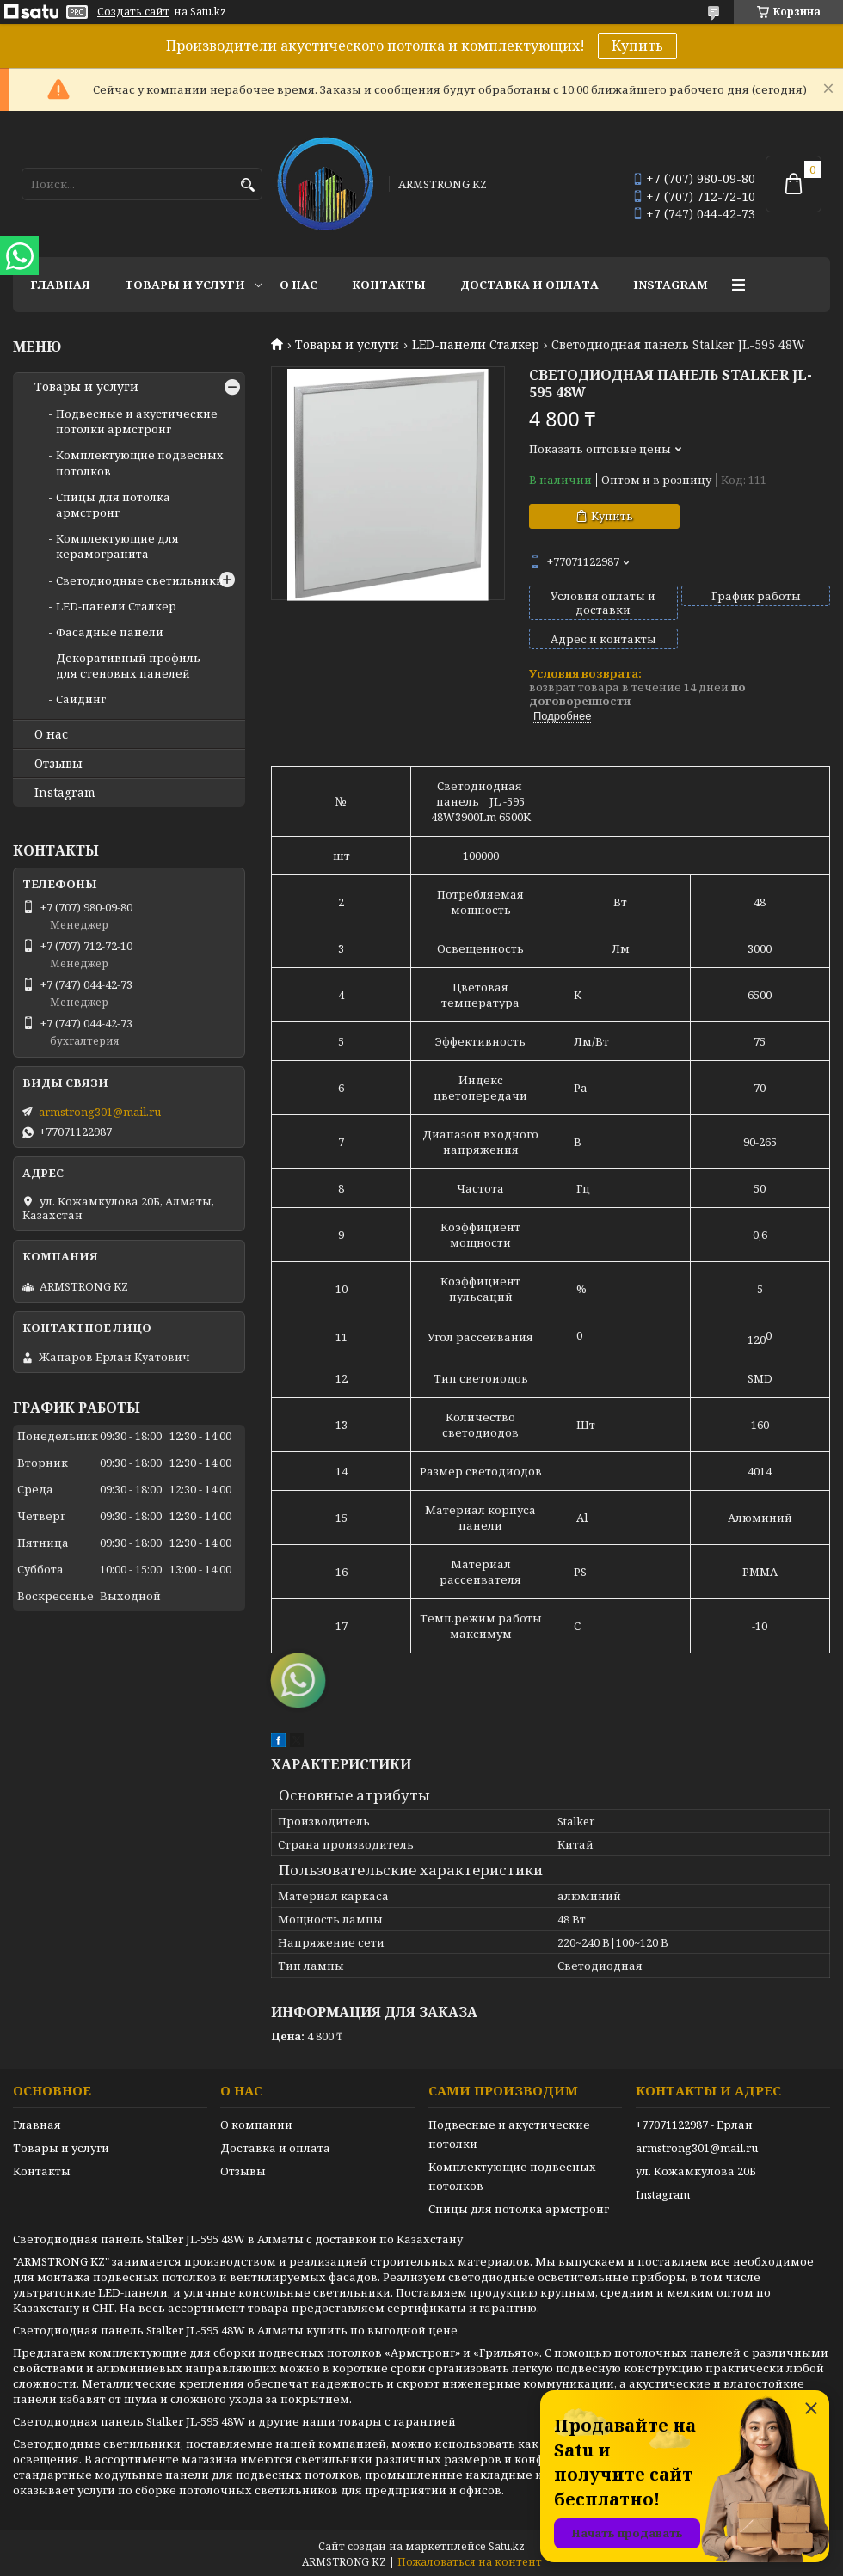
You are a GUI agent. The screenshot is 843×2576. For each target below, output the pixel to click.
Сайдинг (81, 699)
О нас (298, 284)
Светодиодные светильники (140, 580)
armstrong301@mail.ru (100, 1112)
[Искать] (247, 185)
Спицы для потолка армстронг (113, 504)
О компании (256, 2124)
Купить (637, 45)
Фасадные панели (109, 632)
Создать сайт (133, 12)
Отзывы (58, 763)
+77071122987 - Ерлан (694, 2124)
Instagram (670, 284)
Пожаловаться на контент (469, 2562)
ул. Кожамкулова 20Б (696, 2171)
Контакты (389, 284)
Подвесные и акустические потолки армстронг (137, 421)
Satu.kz (507, 2546)
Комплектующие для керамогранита (117, 546)
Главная (60, 284)
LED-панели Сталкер (475, 345)
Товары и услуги (185, 284)
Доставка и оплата (529, 284)
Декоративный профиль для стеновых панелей (128, 665)
